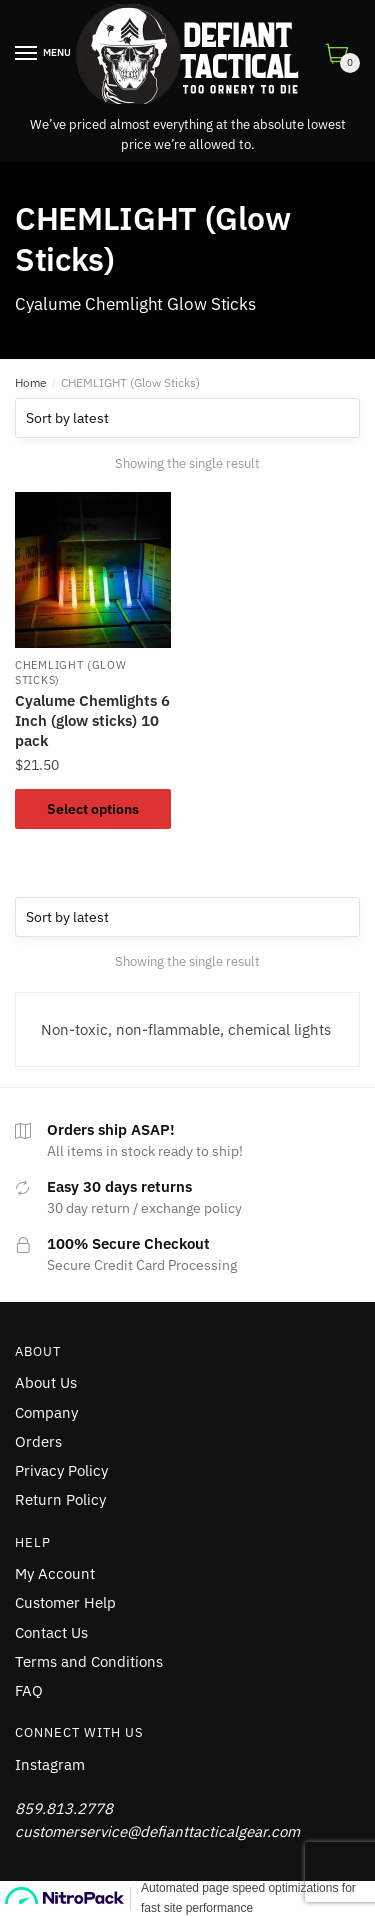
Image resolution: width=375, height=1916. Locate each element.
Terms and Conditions (89, 1661)
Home (31, 382)
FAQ (29, 1690)
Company (46, 1412)
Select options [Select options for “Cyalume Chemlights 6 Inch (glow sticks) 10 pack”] (93, 809)
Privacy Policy (61, 1470)
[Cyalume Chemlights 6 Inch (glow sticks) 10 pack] (93, 570)
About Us (46, 1382)
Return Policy (60, 1499)
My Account (55, 1573)
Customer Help (65, 1602)
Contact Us (51, 1632)
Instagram (50, 1764)
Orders (38, 1441)
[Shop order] (187, 418)
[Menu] (27, 54)
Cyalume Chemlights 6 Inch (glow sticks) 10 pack (92, 720)
